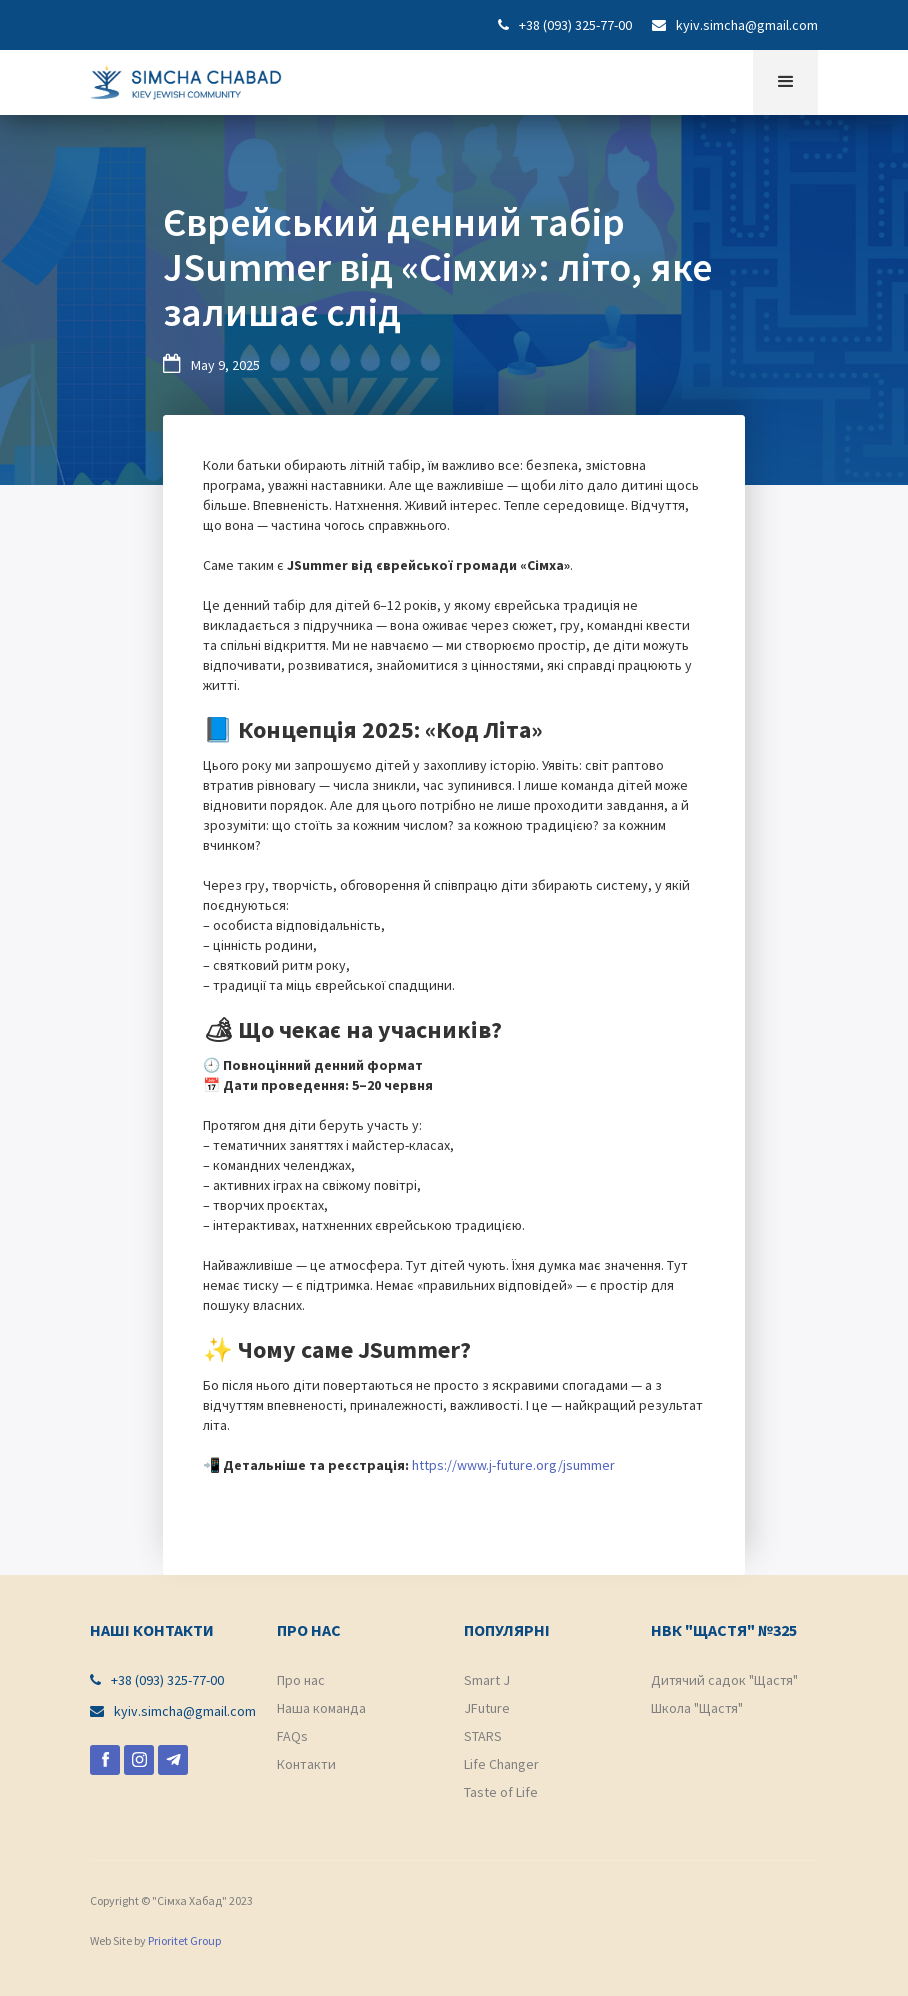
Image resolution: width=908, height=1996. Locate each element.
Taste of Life (501, 1792)
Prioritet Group (184, 1940)
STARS (483, 1736)
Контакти (306, 1764)
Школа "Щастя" (697, 1708)
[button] (785, 82)
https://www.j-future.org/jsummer (513, 1465)
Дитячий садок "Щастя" (724, 1680)
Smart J (487, 1680)
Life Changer (501, 1764)
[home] (186, 77)
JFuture (487, 1708)
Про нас (301, 1680)
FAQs (292, 1736)
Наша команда (321, 1708)
